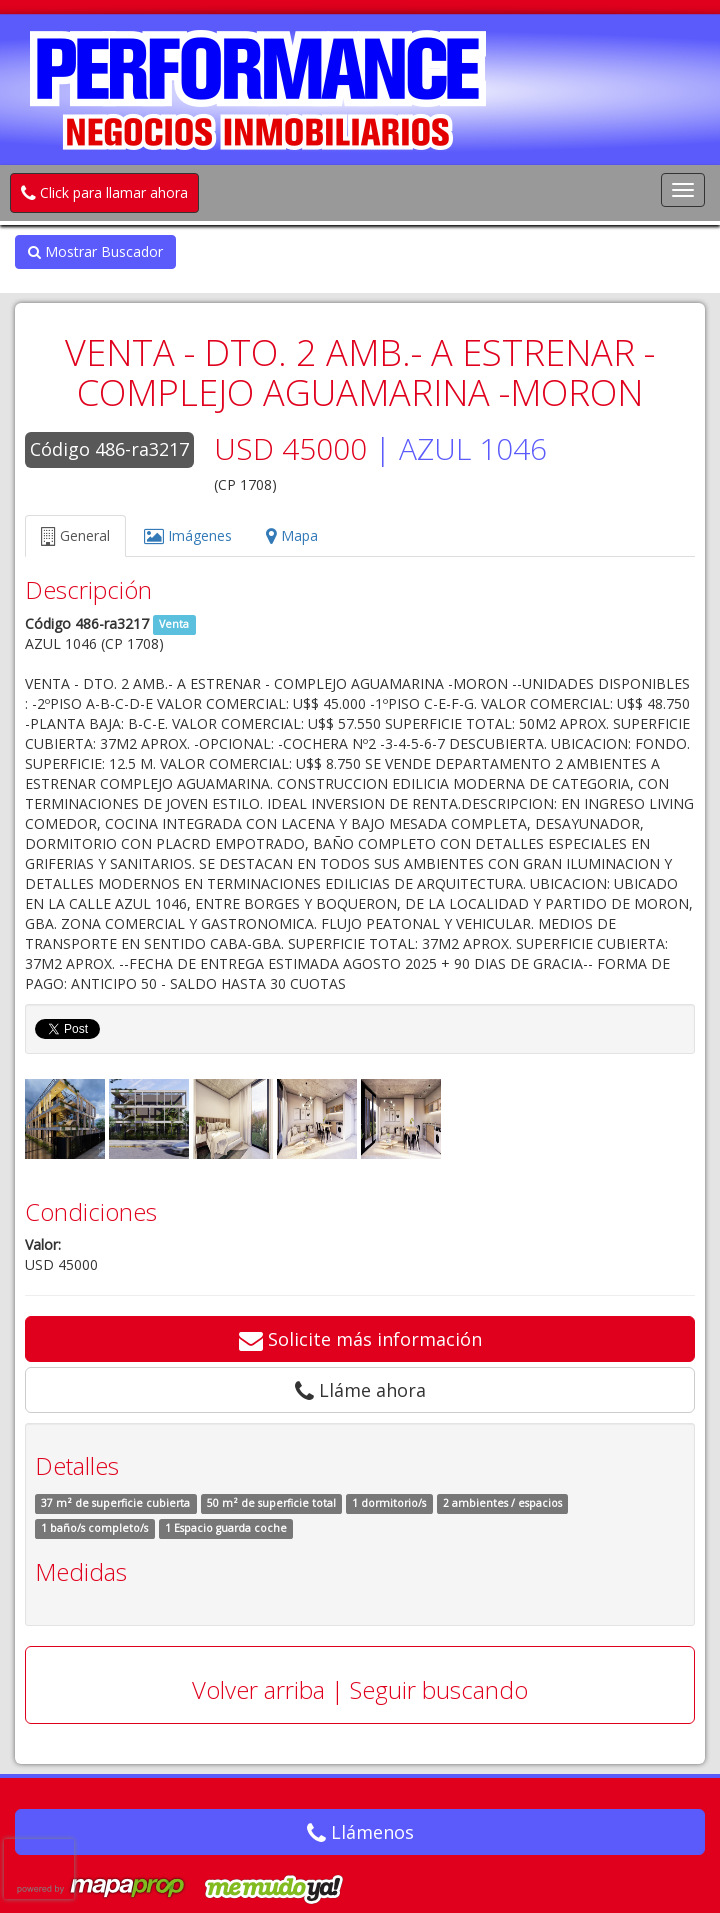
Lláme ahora (360, 1390)
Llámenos (360, 1832)
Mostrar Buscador (95, 251)
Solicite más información (360, 1339)
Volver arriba (258, 1689)
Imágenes (188, 535)
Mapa (292, 535)
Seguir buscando (439, 1689)
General (75, 535)
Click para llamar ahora (104, 192)
